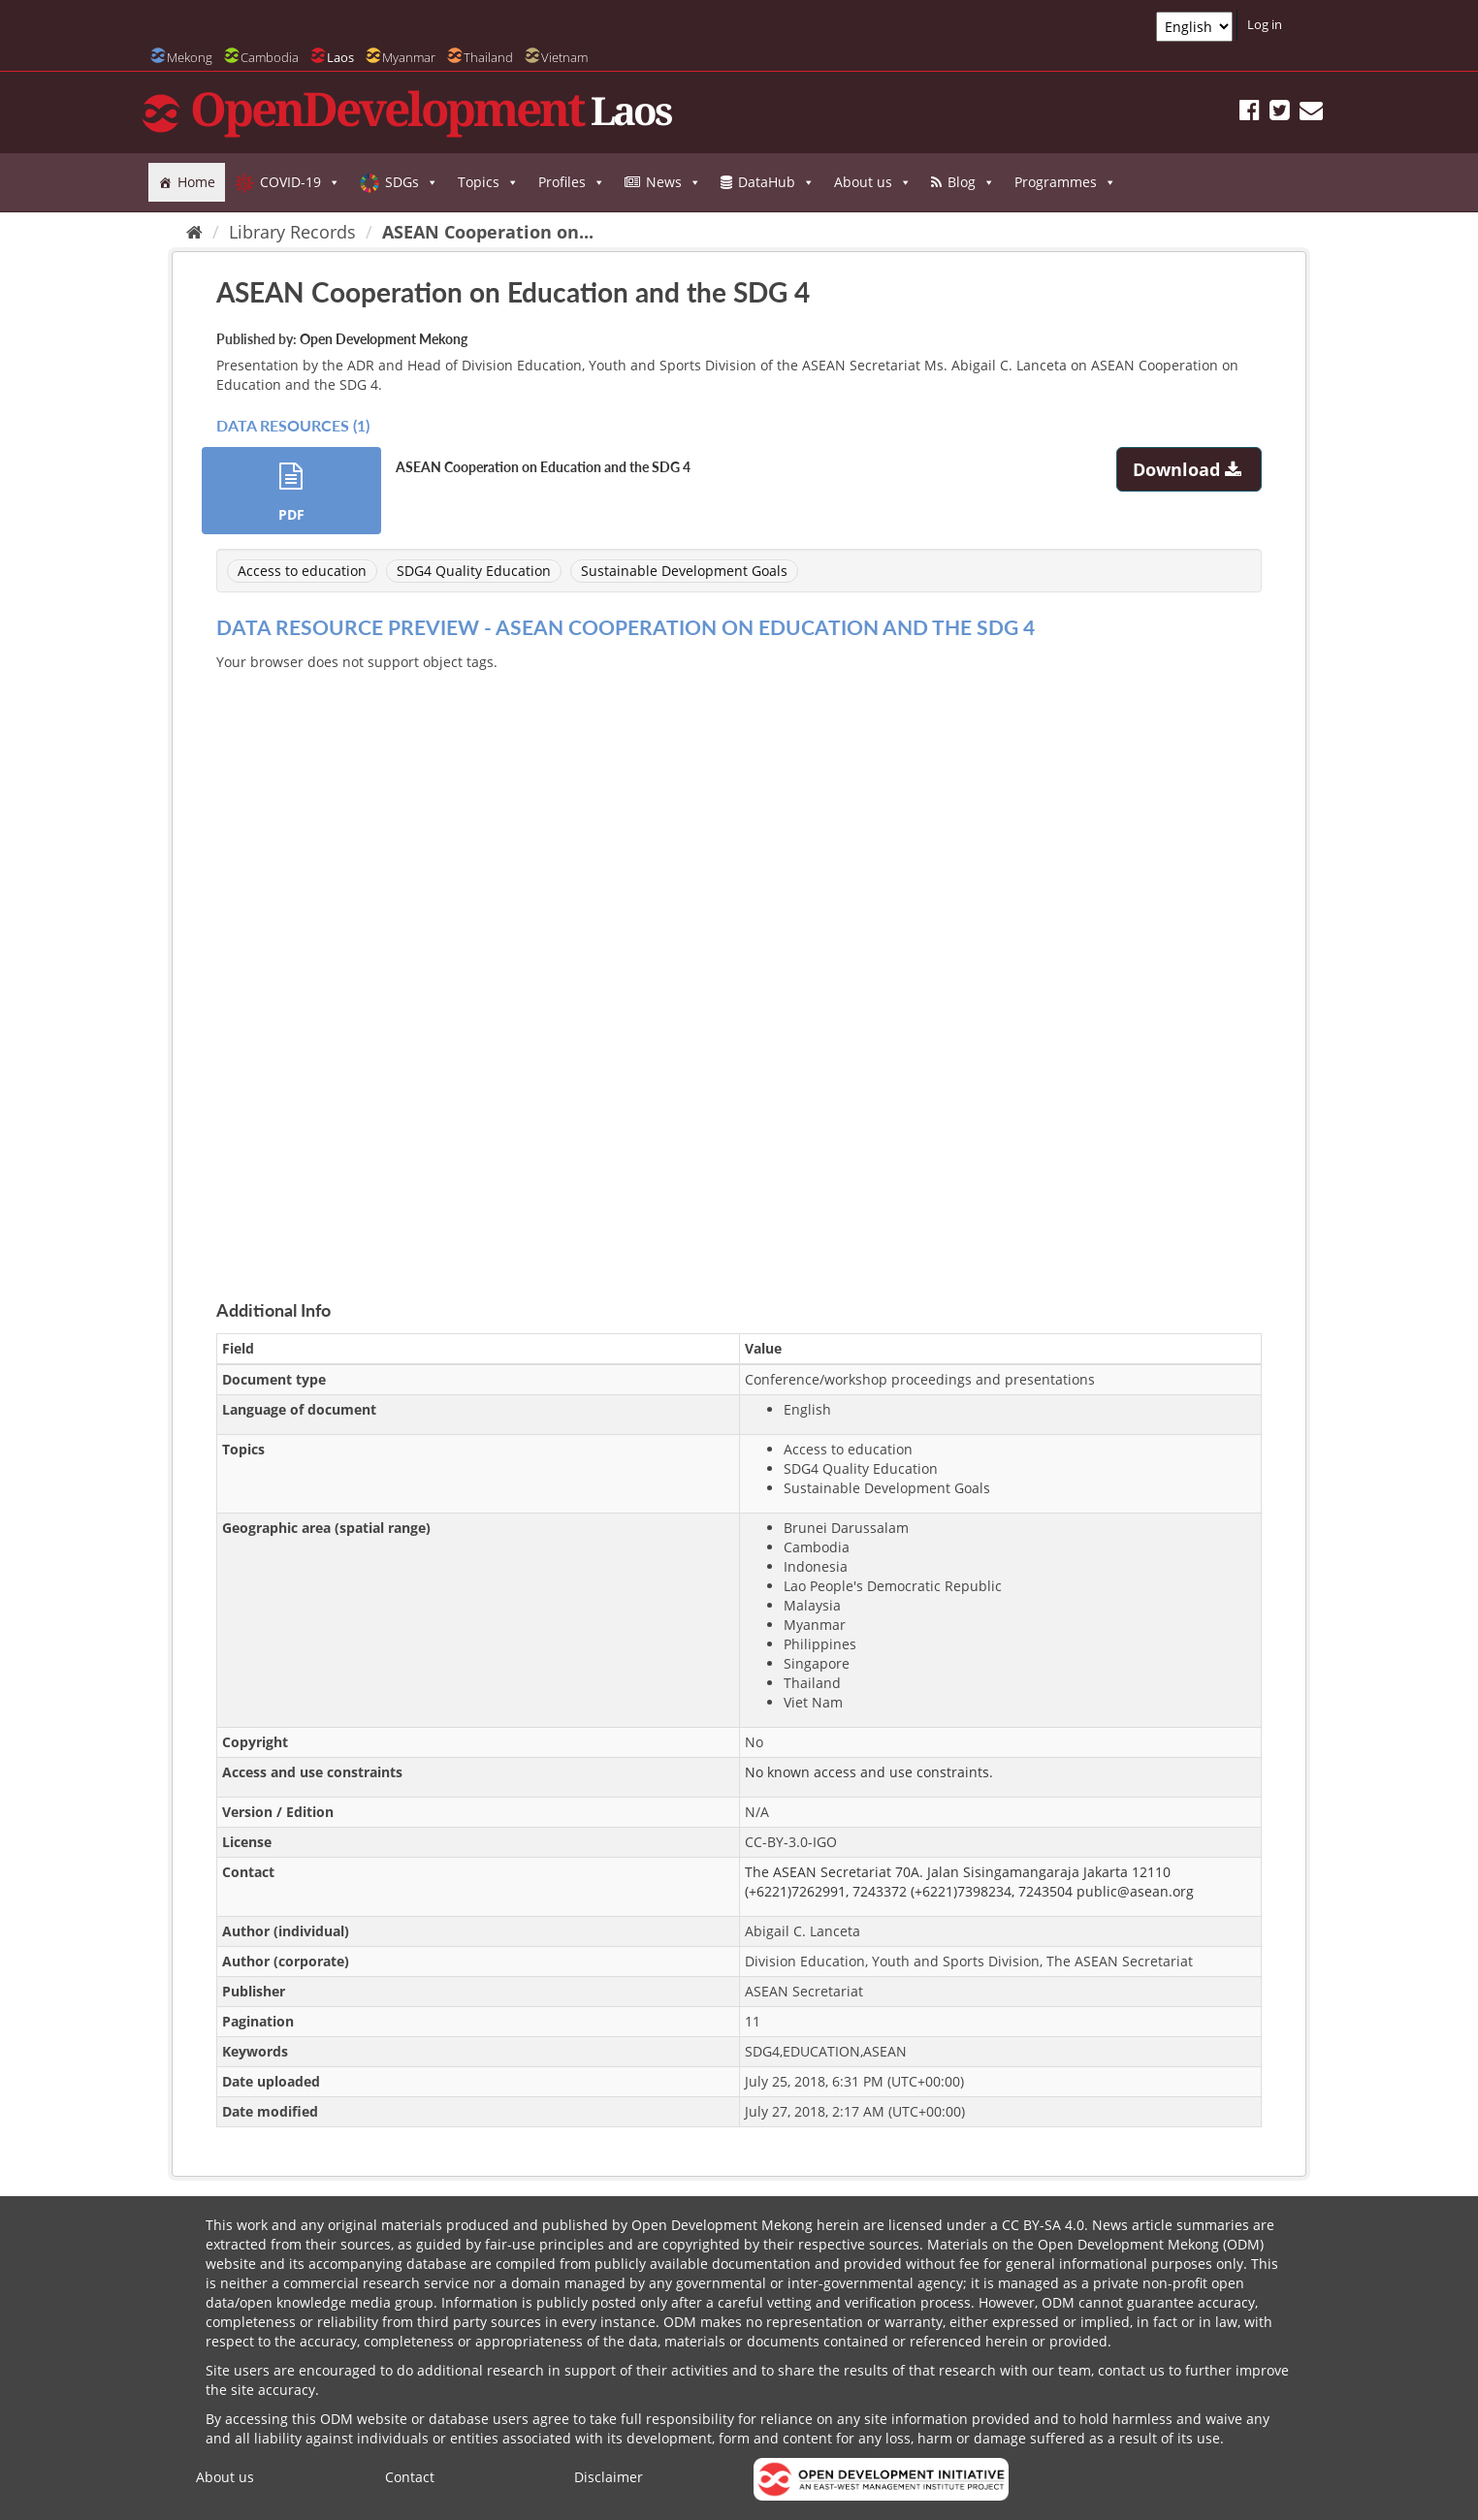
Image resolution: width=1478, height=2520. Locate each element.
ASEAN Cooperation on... (488, 231)
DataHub (776, 182)
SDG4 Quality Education (474, 570)
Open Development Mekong (383, 339)
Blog (971, 182)
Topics (488, 182)
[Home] (194, 231)
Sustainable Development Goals (684, 570)
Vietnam (564, 57)
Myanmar (408, 57)
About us (873, 182)
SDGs (411, 182)
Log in (1264, 24)
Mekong (189, 57)
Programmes (1065, 182)
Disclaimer (608, 2477)
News (673, 182)
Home (196, 182)
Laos (340, 57)
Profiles (571, 182)
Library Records (292, 231)
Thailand (488, 57)
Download (1189, 469)
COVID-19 (300, 182)
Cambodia (270, 57)
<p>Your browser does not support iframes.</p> (739, 963)
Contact (409, 2477)
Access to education (302, 570)
